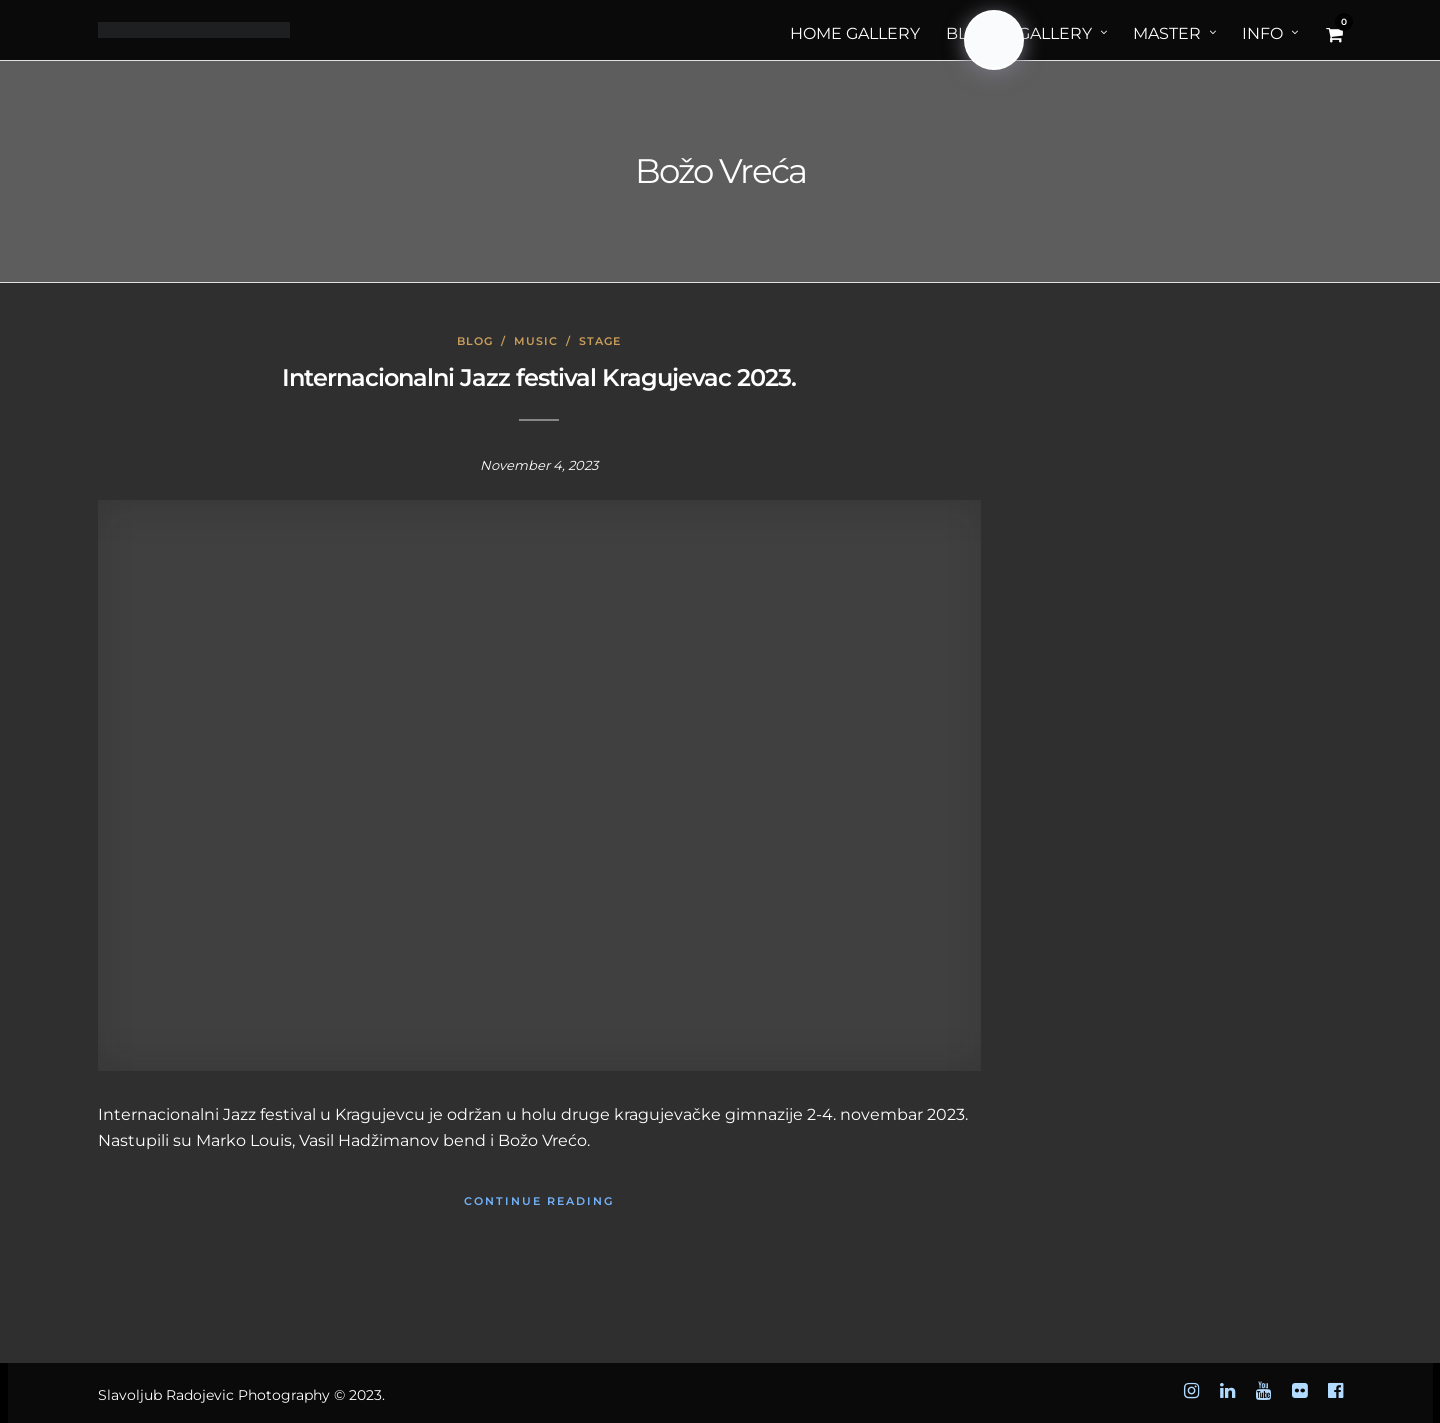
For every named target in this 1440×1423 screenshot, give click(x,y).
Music (536, 341)
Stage (600, 341)
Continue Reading (539, 1201)
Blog (475, 341)
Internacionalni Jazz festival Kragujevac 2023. (539, 377)
